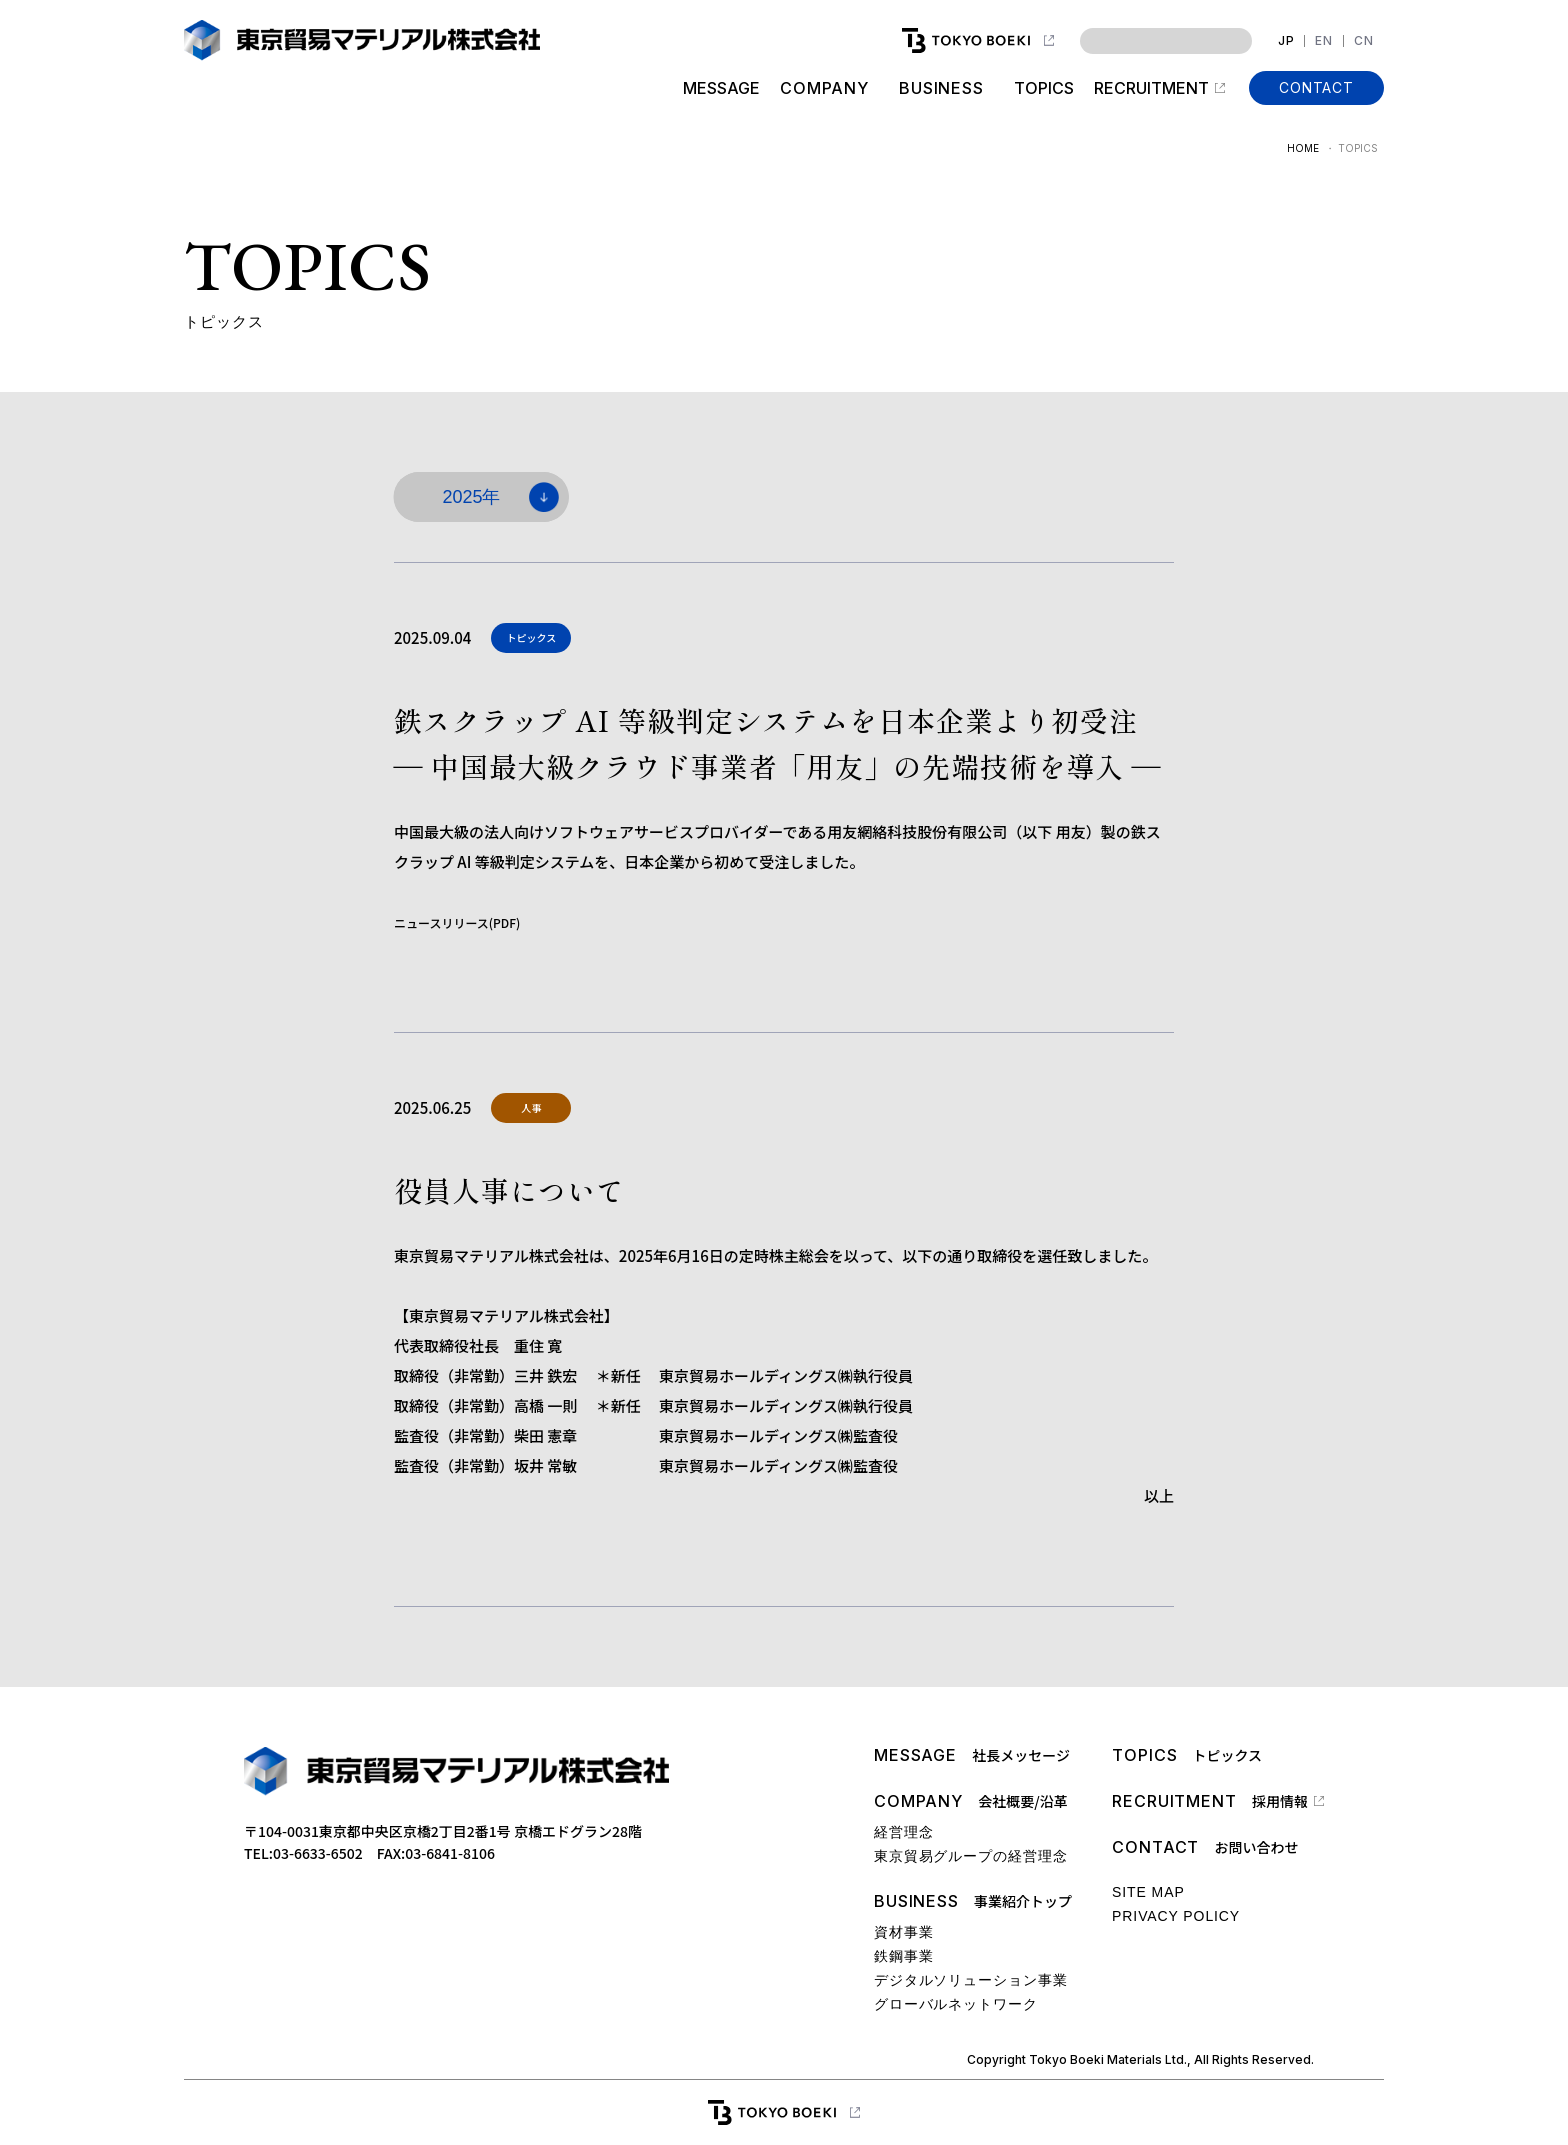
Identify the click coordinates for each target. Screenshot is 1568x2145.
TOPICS (1044, 88)
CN (1364, 41)
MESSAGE (720, 88)
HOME (1303, 148)
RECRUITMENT (1151, 88)
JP (1286, 41)
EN (1324, 41)
